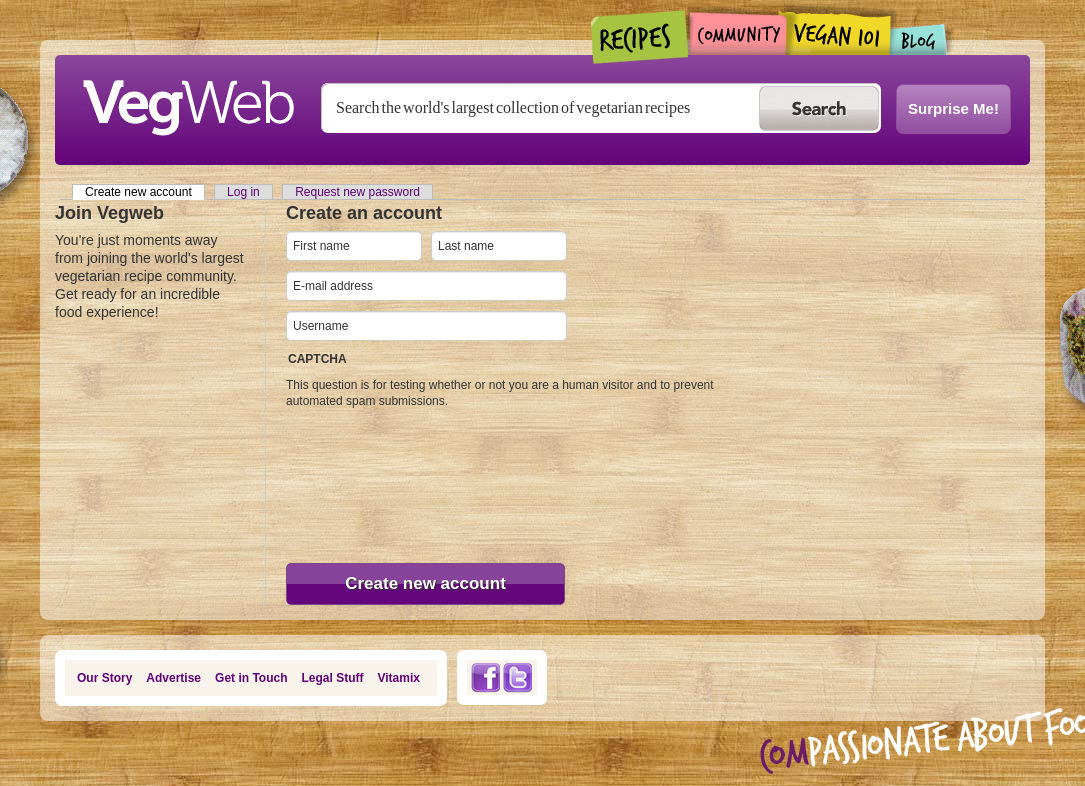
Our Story (104, 678)
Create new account (145, 192)
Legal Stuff (333, 678)
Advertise (173, 678)
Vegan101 (838, 33)
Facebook (485, 677)
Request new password (357, 192)
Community (737, 33)
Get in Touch (251, 678)
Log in (243, 192)
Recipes (640, 37)
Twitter (518, 677)
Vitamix (399, 678)
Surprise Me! (953, 108)
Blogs (919, 39)
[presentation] (368, 481)
